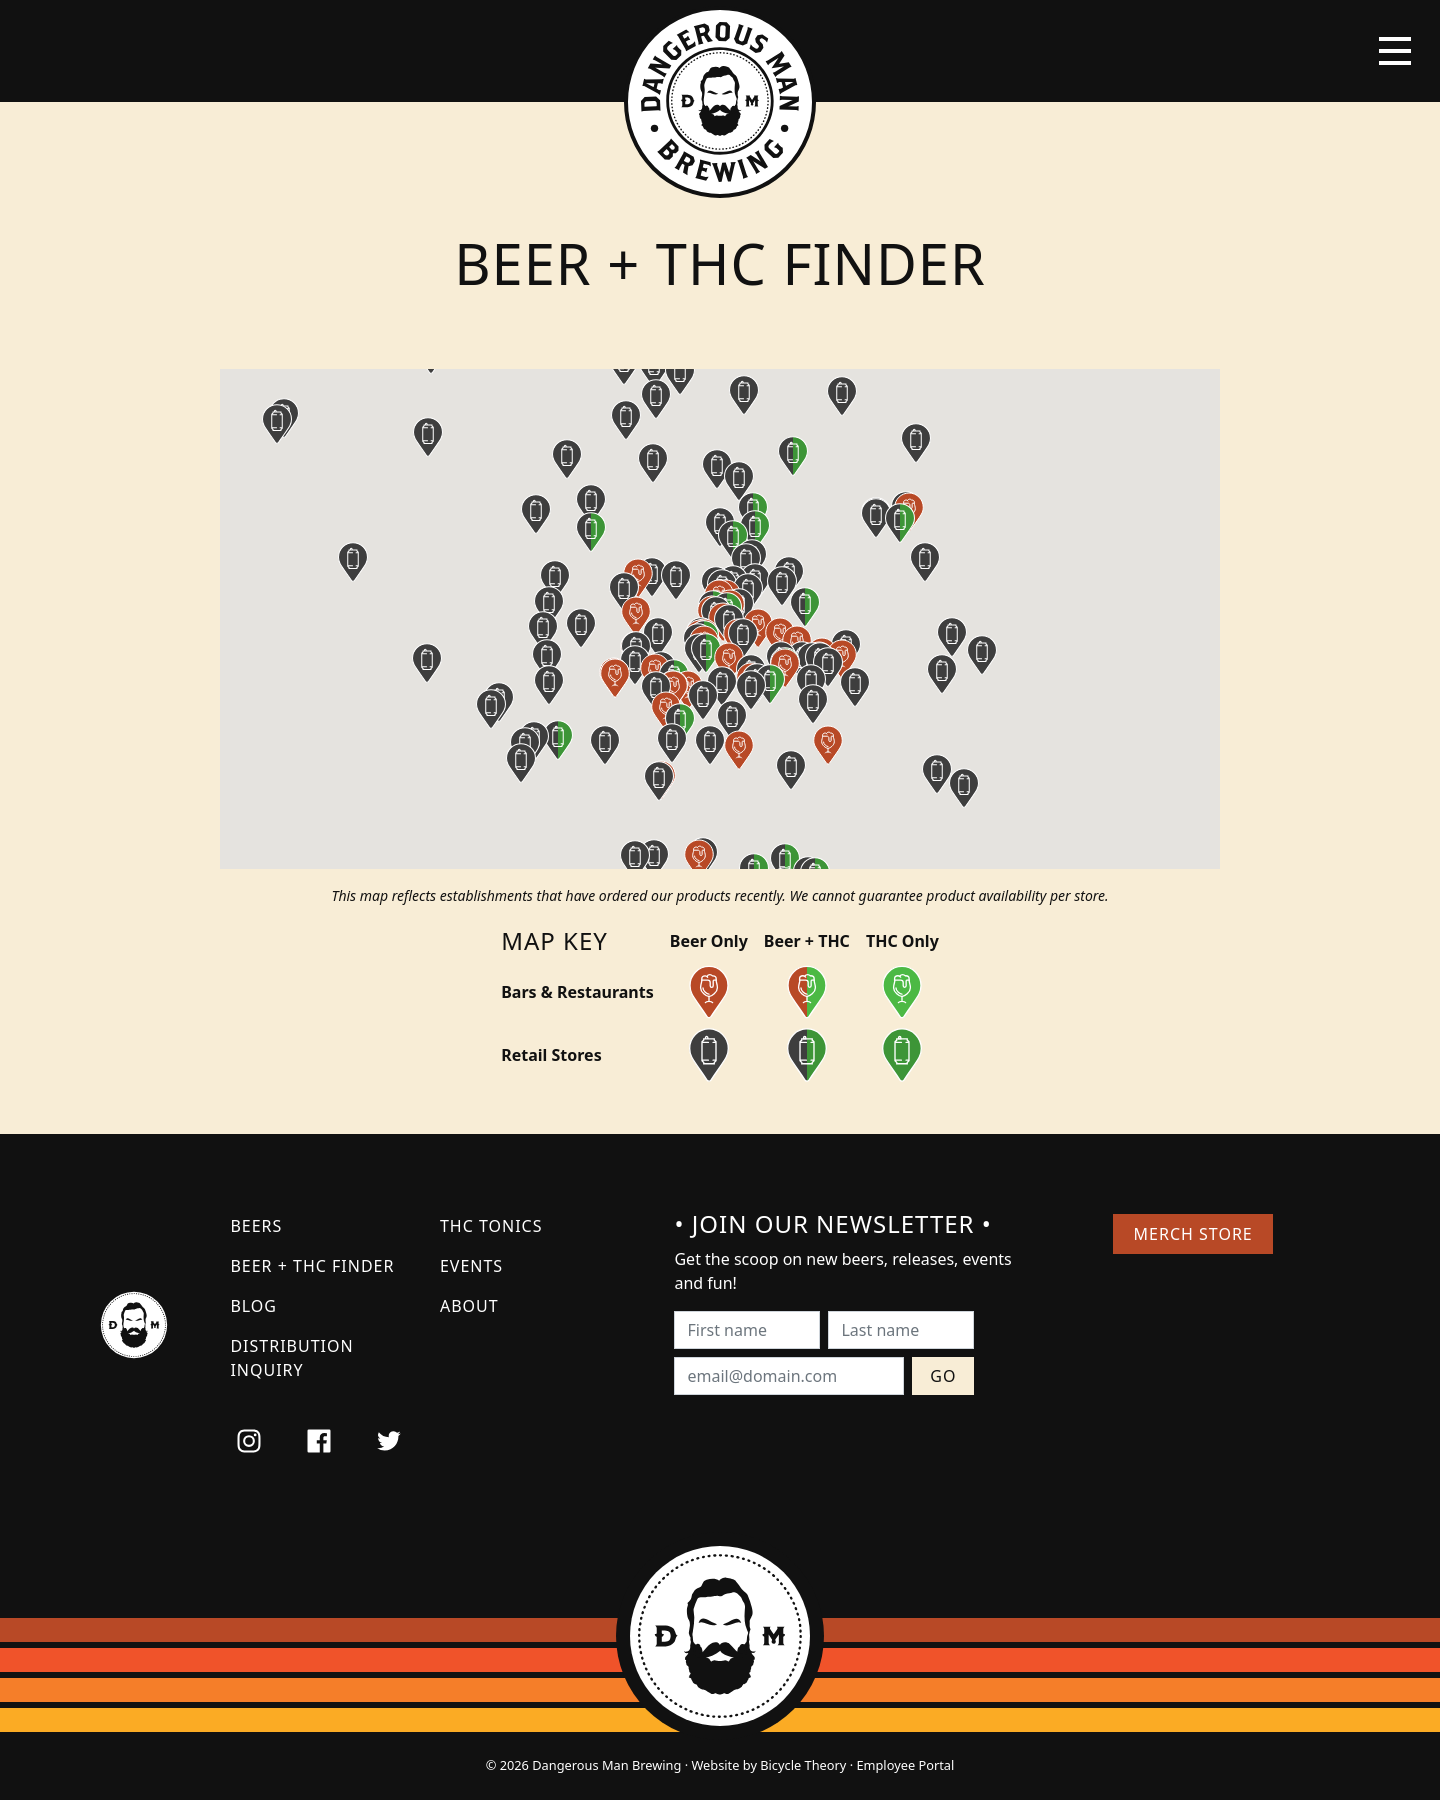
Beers (256, 1226)
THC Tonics (491, 1226)
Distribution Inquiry (291, 1358)
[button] (710, 745)
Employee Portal (905, 1765)
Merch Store (1193, 1234)
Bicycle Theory (803, 1765)
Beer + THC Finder (312, 1266)
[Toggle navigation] (1395, 51)
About (469, 1306)
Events (471, 1266)
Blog (253, 1306)
